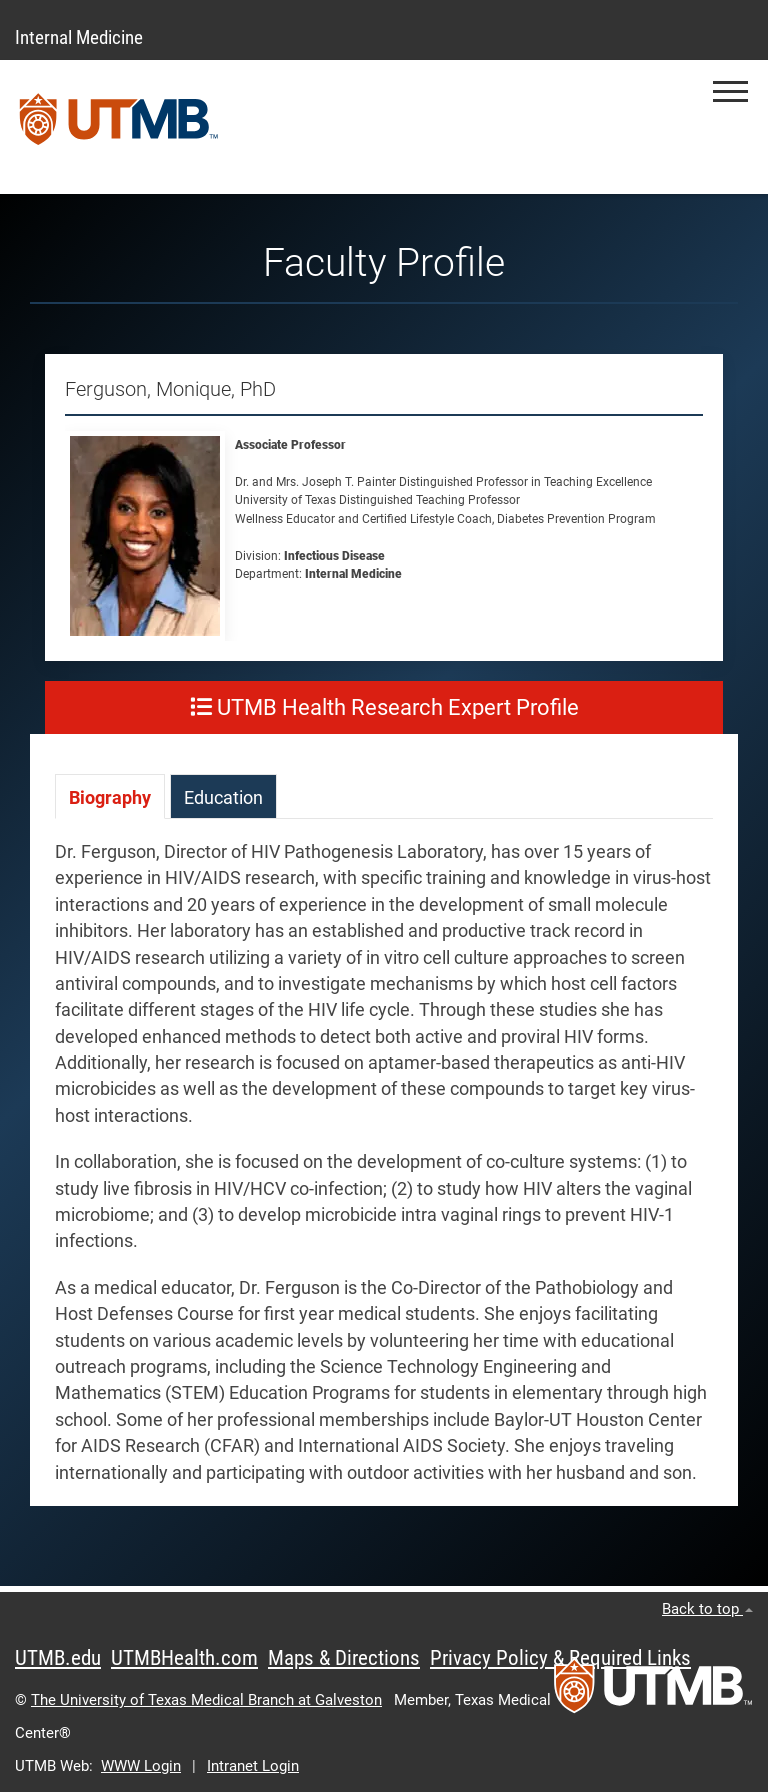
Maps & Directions (344, 1658)
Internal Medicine (79, 37)
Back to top (707, 1609)
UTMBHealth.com (184, 1658)
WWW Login (141, 1766)
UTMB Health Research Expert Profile (384, 707)
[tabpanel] (384, 1172)
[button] (730, 91)
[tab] (110, 796)
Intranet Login (253, 1766)
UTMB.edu (58, 1658)
